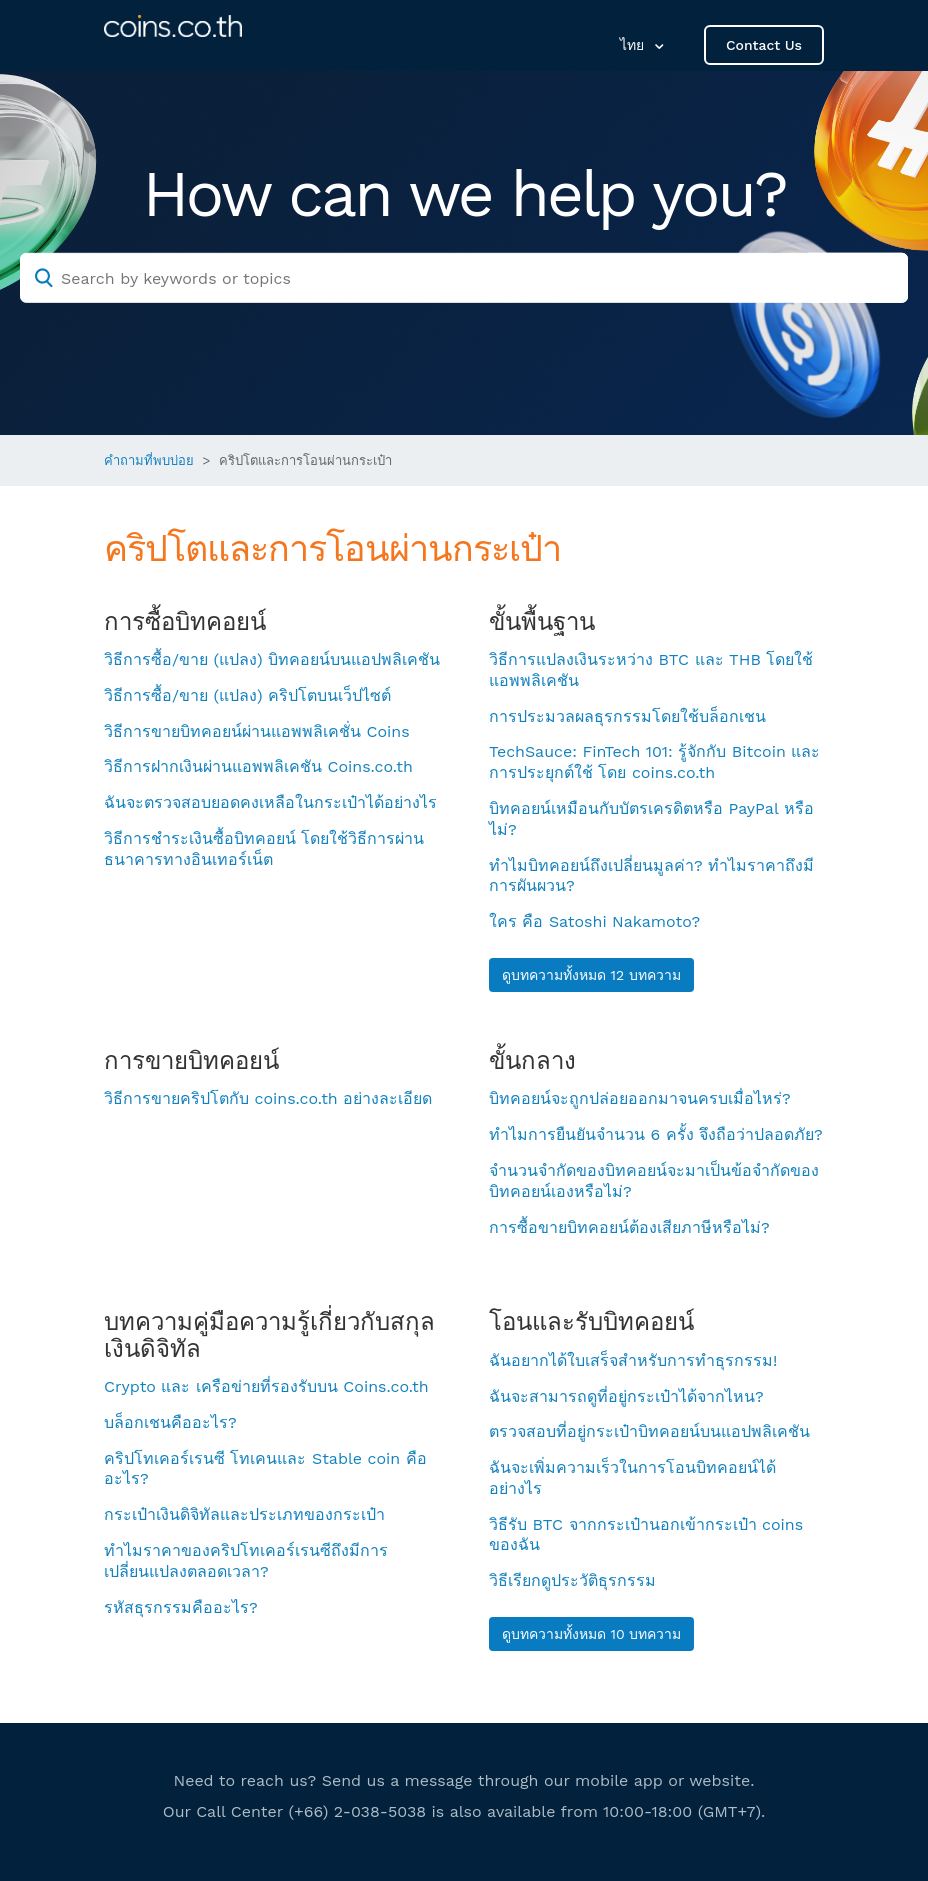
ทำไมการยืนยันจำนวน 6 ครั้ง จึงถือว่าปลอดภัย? (656, 1134)
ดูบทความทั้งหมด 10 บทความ (591, 1634)
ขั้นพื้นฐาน (542, 622)
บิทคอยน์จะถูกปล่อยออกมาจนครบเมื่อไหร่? (640, 1098)
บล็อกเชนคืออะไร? (170, 1422)
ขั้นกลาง (532, 1061)
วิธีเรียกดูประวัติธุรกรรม (572, 1580)
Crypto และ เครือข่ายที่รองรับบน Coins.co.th (266, 1386)
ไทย (634, 45)
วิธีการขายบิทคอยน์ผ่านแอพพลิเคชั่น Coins (257, 731)
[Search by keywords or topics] (464, 278)
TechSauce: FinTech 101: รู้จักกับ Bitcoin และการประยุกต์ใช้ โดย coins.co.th (654, 762)
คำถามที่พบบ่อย (149, 460)
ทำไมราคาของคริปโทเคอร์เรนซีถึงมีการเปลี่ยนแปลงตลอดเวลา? (246, 1561)
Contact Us (764, 45)
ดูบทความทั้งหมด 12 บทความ (591, 975)
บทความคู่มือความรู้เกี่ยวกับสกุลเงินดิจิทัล (269, 1335)
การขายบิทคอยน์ (191, 1061)
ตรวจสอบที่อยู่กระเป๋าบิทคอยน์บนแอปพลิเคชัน (649, 1431)
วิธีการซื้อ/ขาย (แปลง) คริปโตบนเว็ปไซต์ (247, 695)
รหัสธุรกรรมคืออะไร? (181, 1607)
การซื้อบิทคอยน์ (185, 622)
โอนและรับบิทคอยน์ (591, 1322)
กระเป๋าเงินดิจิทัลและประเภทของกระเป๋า (244, 1514)
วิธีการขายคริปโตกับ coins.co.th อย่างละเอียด (268, 1098)
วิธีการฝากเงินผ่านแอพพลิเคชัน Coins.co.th (258, 766)
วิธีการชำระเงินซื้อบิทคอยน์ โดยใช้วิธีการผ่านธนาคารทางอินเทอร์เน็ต (264, 849)
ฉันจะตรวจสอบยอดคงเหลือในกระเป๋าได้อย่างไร (270, 802)
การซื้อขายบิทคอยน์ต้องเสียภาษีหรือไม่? (629, 1227)
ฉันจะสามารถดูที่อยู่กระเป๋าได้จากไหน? (626, 1396)
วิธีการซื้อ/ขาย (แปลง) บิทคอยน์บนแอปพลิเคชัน (272, 659)
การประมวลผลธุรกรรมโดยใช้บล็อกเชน (627, 716)
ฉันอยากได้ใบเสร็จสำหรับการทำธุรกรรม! (633, 1360)
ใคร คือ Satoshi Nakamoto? (594, 921)
